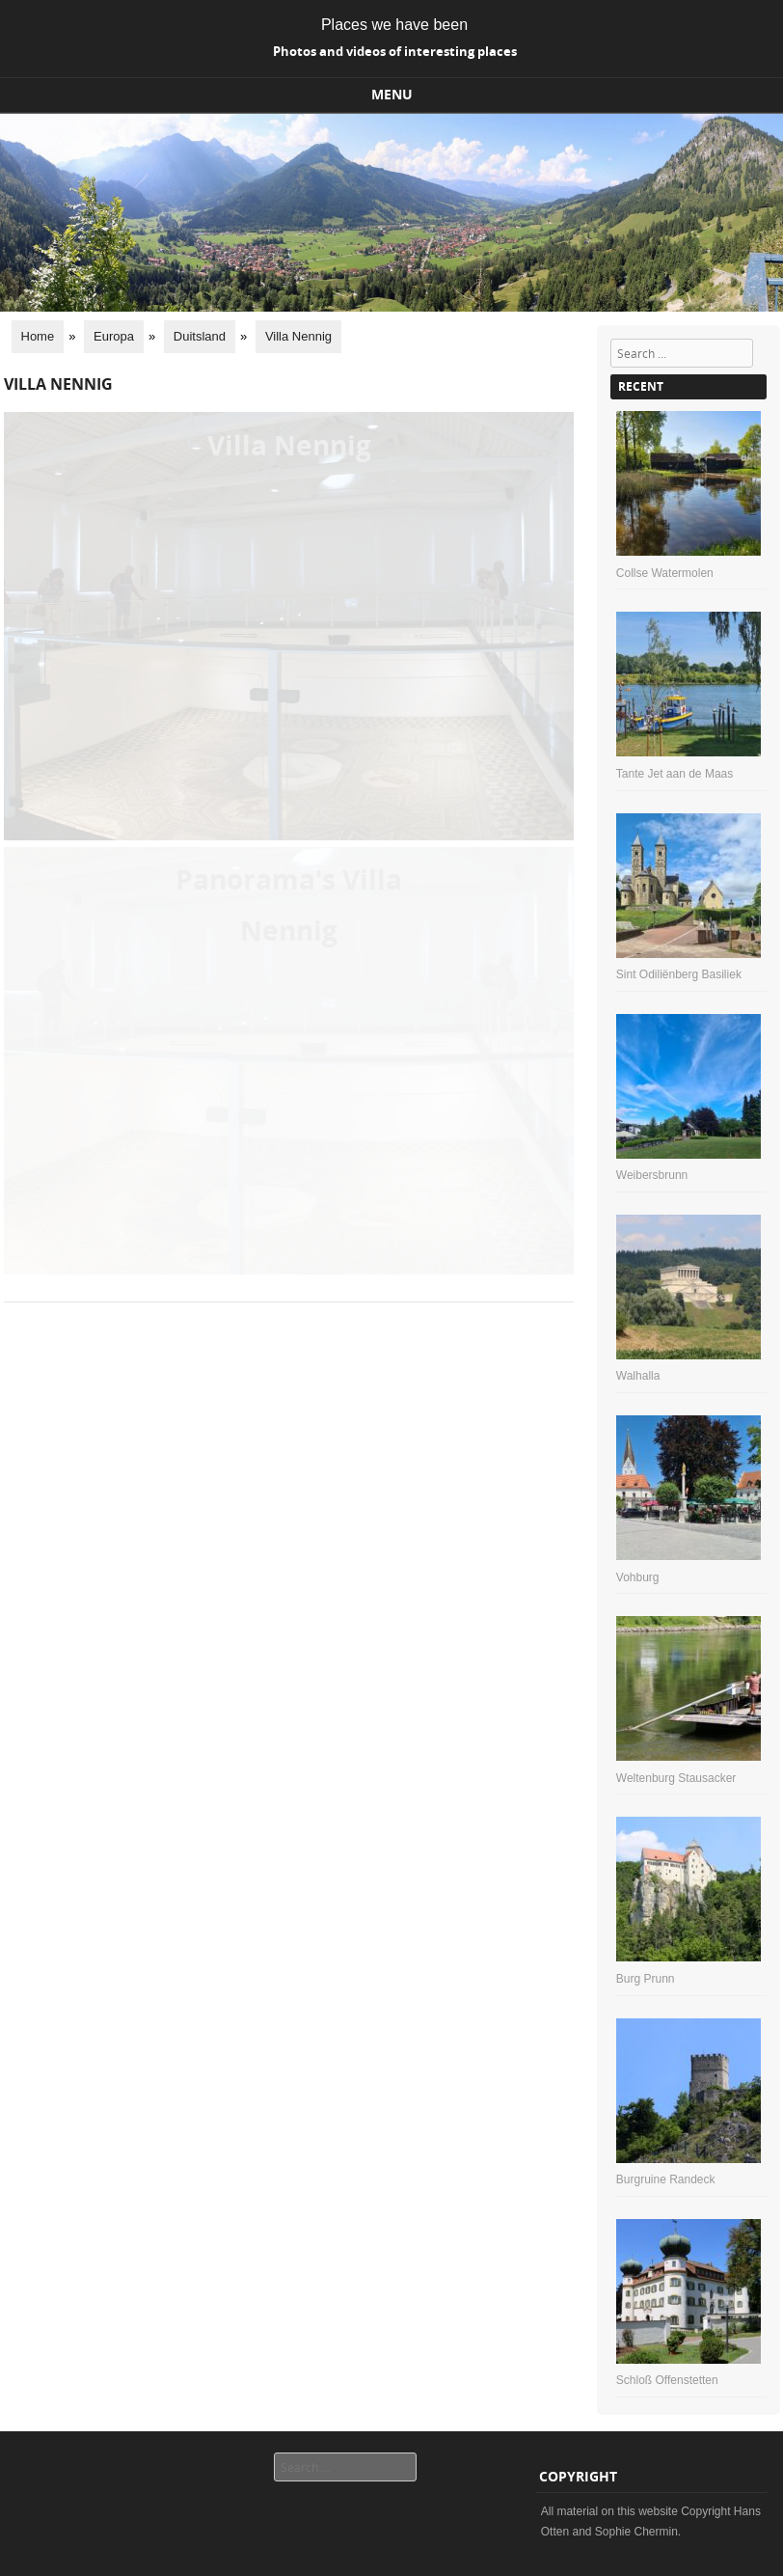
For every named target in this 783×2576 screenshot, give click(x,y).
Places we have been (394, 24)
